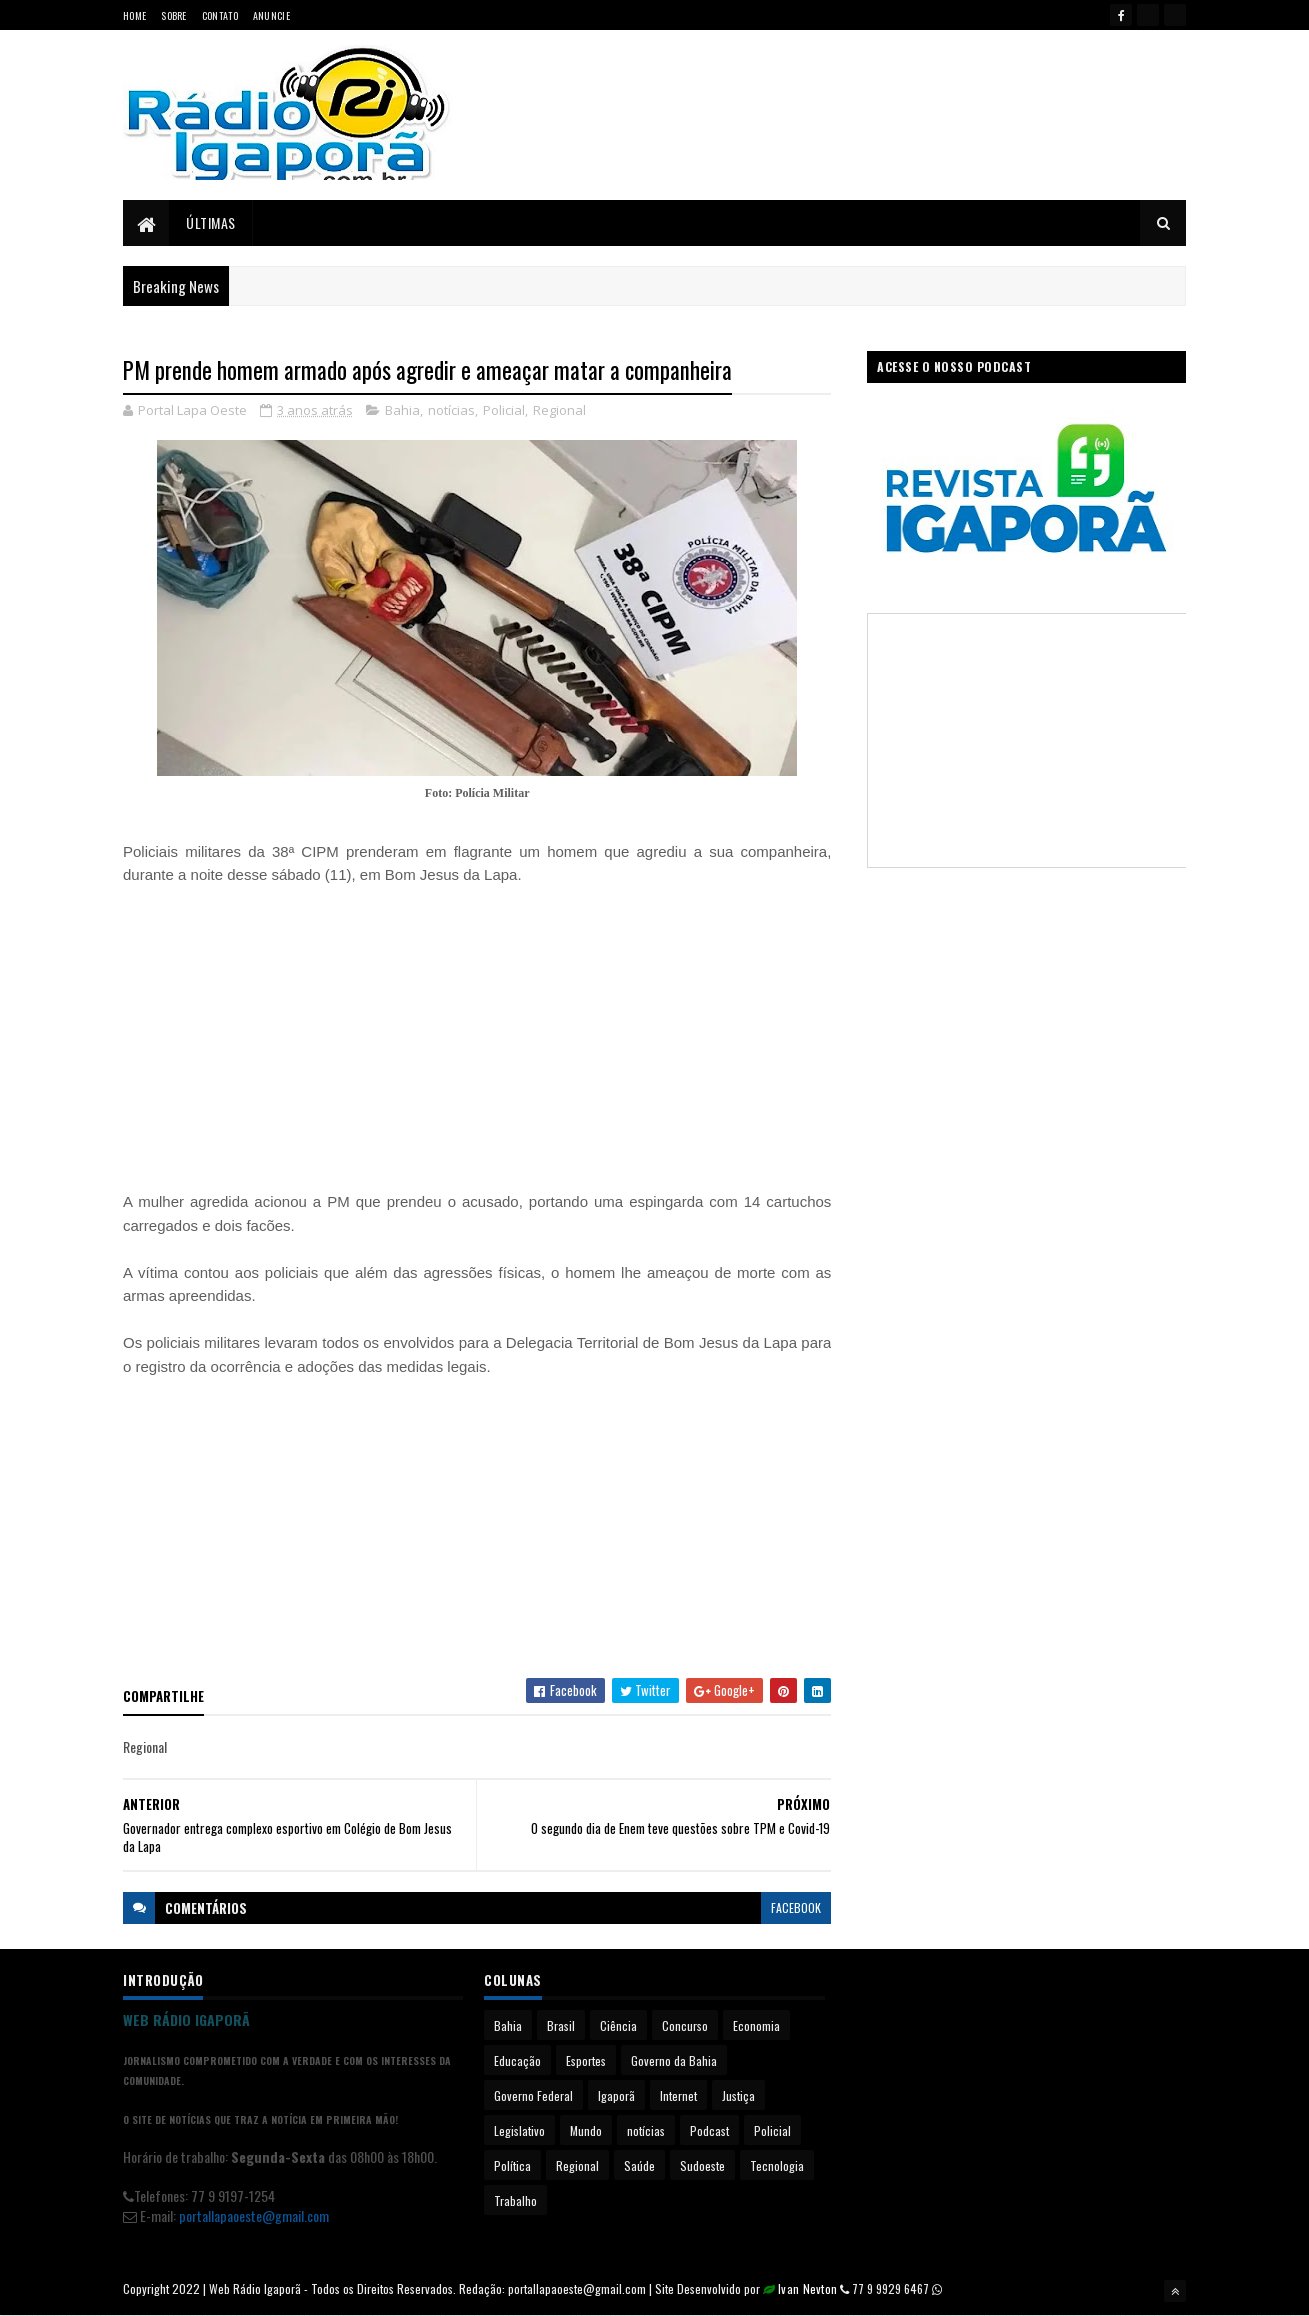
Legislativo (519, 2130)
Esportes (586, 2060)
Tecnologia (777, 2165)
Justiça (738, 2095)
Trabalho (515, 2200)
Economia (756, 2025)
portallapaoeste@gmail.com (254, 2215)
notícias (451, 410)
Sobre (174, 15)
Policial (504, 410)
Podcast (709, 2130)
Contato (220, 15)
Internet (678, 2095)
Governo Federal (533, 2095)
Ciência (618, 2025)
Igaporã (616, 2095)
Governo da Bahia (674, 2060)
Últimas (211, 222)
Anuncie (271, 15)
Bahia (402, 410)
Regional (559, 410)
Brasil (561, 2025)
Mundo (586, 2130)
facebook (796, 1907)
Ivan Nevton (807, 2288)
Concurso (685, 2025)
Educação (517, 2060)
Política (512, 2165)
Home (134, 15)
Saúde (639, 2165)
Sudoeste (702, 2165)
